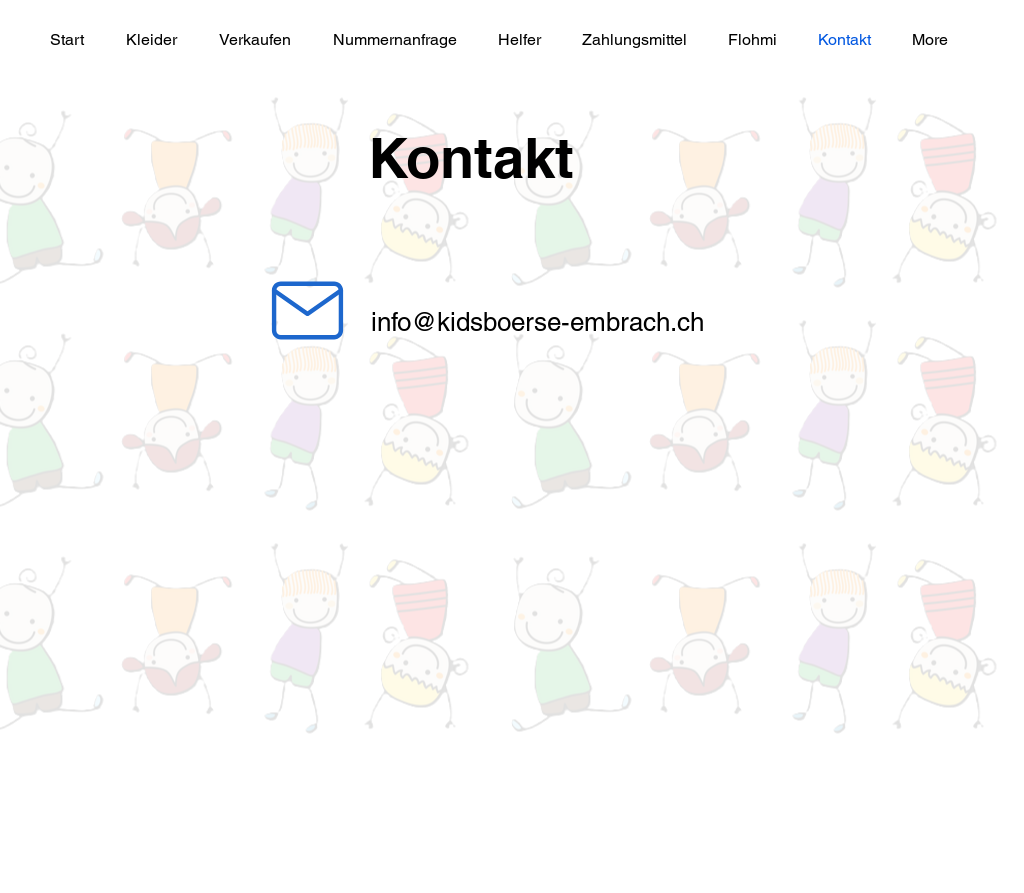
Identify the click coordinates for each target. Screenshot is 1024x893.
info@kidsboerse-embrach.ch (537, 322)
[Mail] (307, 310)
